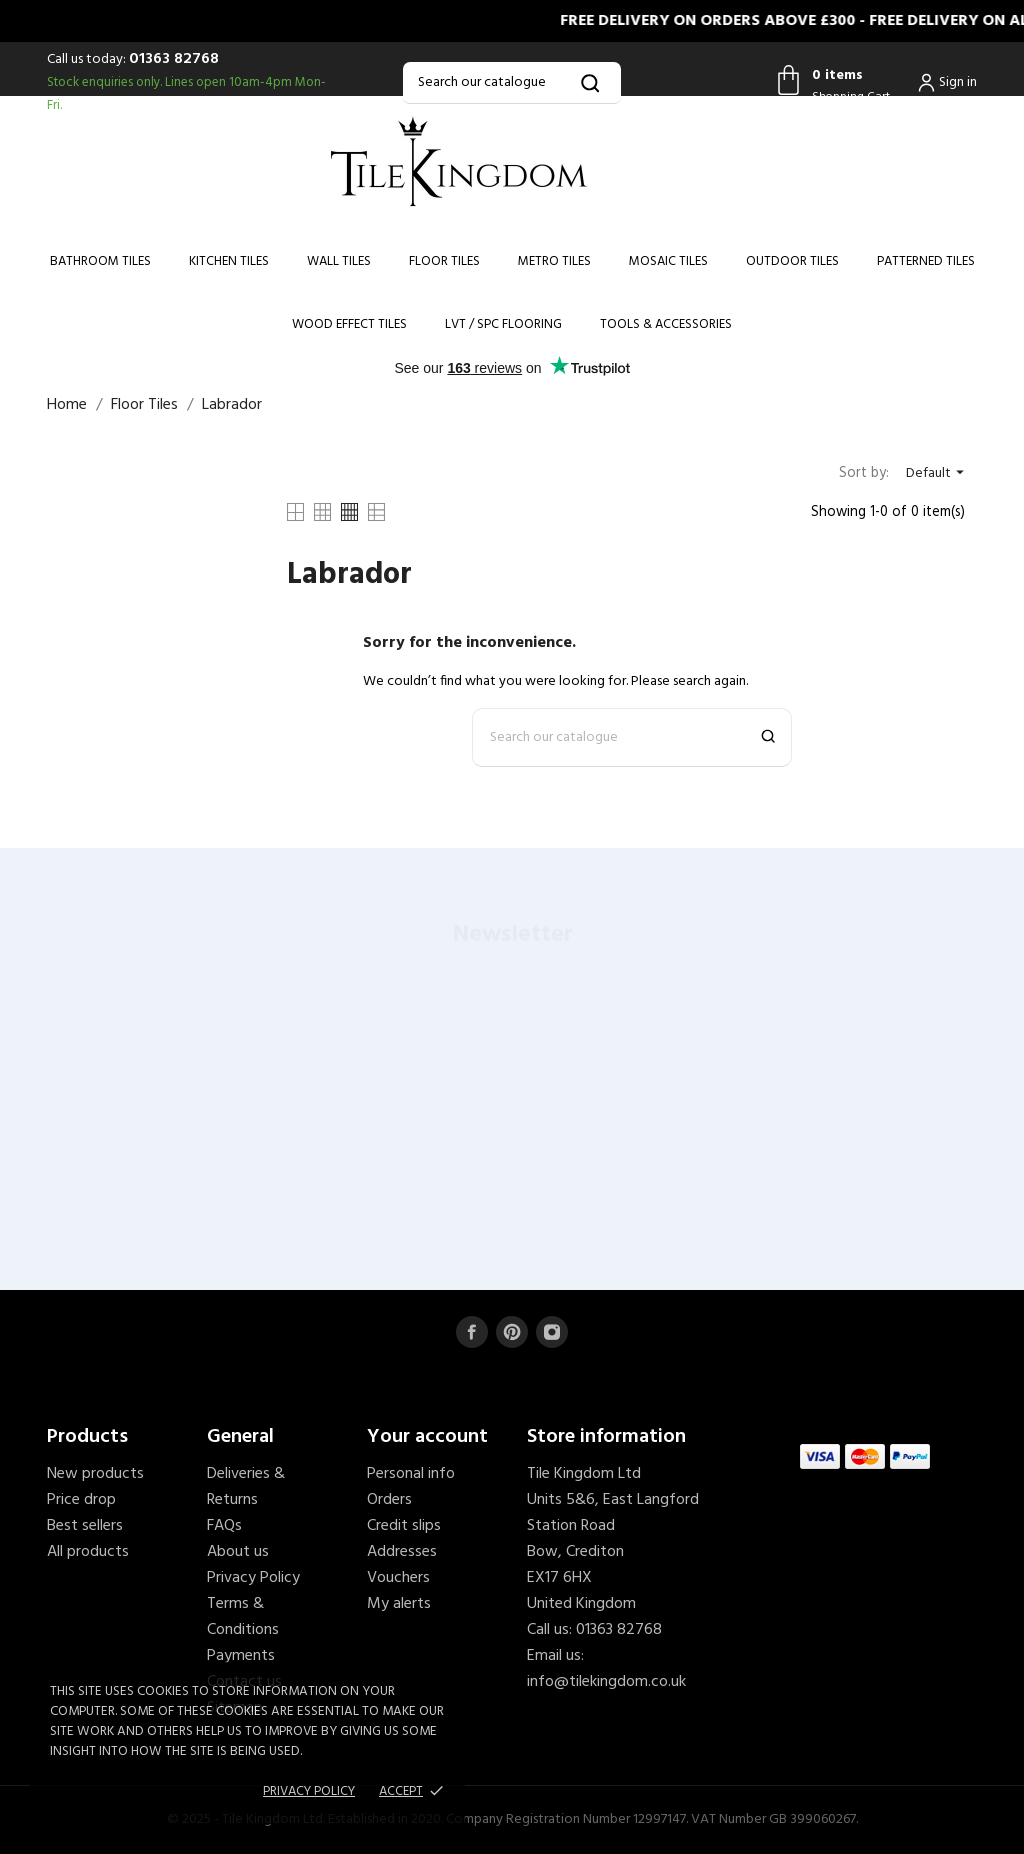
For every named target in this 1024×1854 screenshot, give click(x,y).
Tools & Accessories (666, 324)
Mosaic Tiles (668, 261)
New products (95, 1474)
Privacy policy (309, 1791)
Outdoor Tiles (792, 261)
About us (238, 1552)
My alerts (399, 1604)
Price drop (81, 1500)
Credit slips (404, 1526)
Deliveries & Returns (246, 1487)
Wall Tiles (339, 261)
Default (937, 473)
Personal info (411, 1474)
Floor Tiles (444, 261)
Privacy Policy (253, 1578)
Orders (389, 1500)
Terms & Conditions (243, 1617)
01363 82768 (174, 59)
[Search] (511, 83)
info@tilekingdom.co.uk (606, 1682)
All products (88, 1552)
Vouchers (398, 1578)
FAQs (224, 1526)
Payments (241, 1656)
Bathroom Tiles (100, 261)
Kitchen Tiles (229, 261)
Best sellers (85, 1526)
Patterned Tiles (926, 261)
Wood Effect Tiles (349, 324)
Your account (427, 1437)
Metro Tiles (554, 261)
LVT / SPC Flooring (503, 324)
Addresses (402, 1552)
